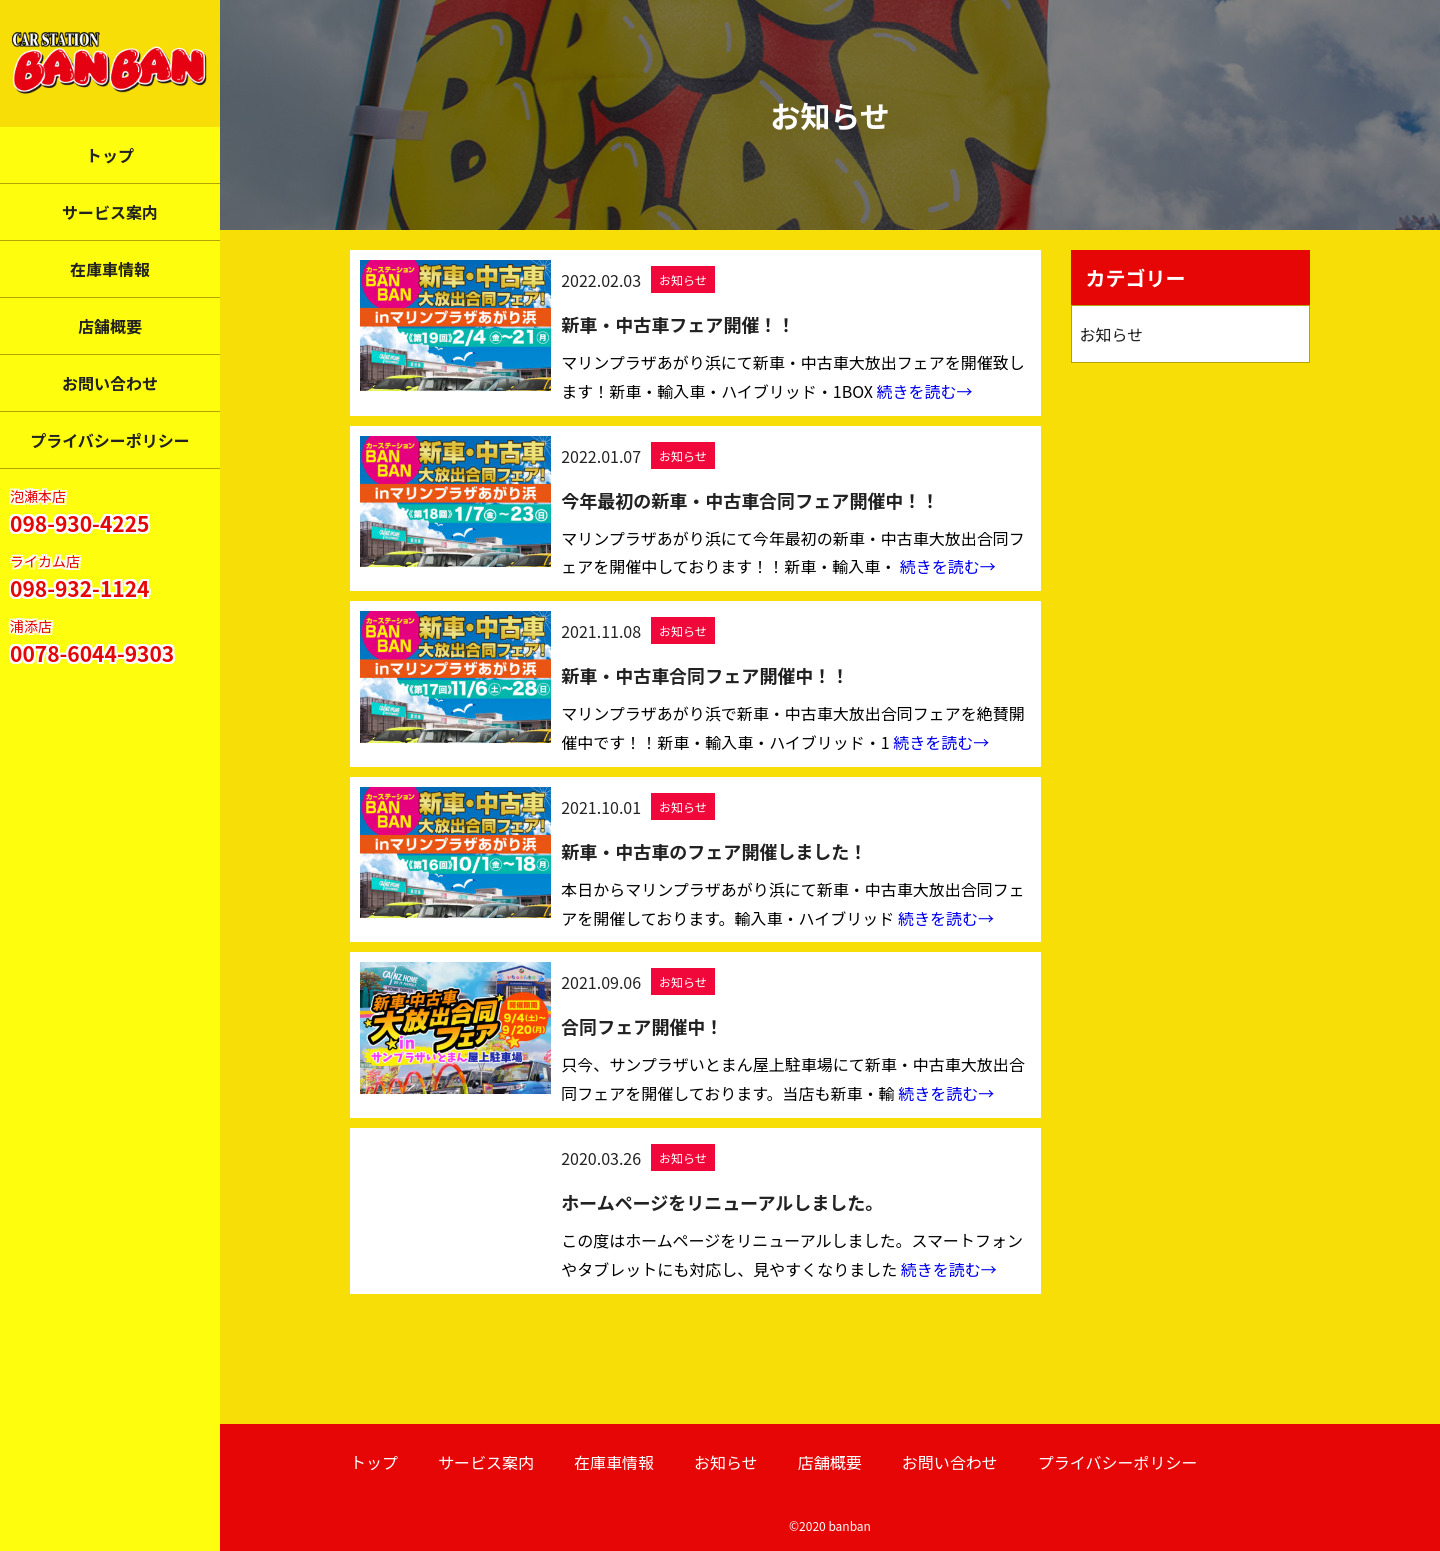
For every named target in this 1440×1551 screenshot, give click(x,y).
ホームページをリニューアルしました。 (722, 1202)
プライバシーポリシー (110, 440)
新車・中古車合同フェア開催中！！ (705, 675)
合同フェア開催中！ (642, 1026)
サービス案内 (110, 212)
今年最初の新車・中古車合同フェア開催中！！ (750, 500)
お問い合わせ (110, 383)
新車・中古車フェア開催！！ (678, 324)
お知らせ (683, 279)
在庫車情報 (110, 269)
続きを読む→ (925, 391)
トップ (110, 155)
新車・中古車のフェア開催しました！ (714, 851)
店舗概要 (110, 326)
